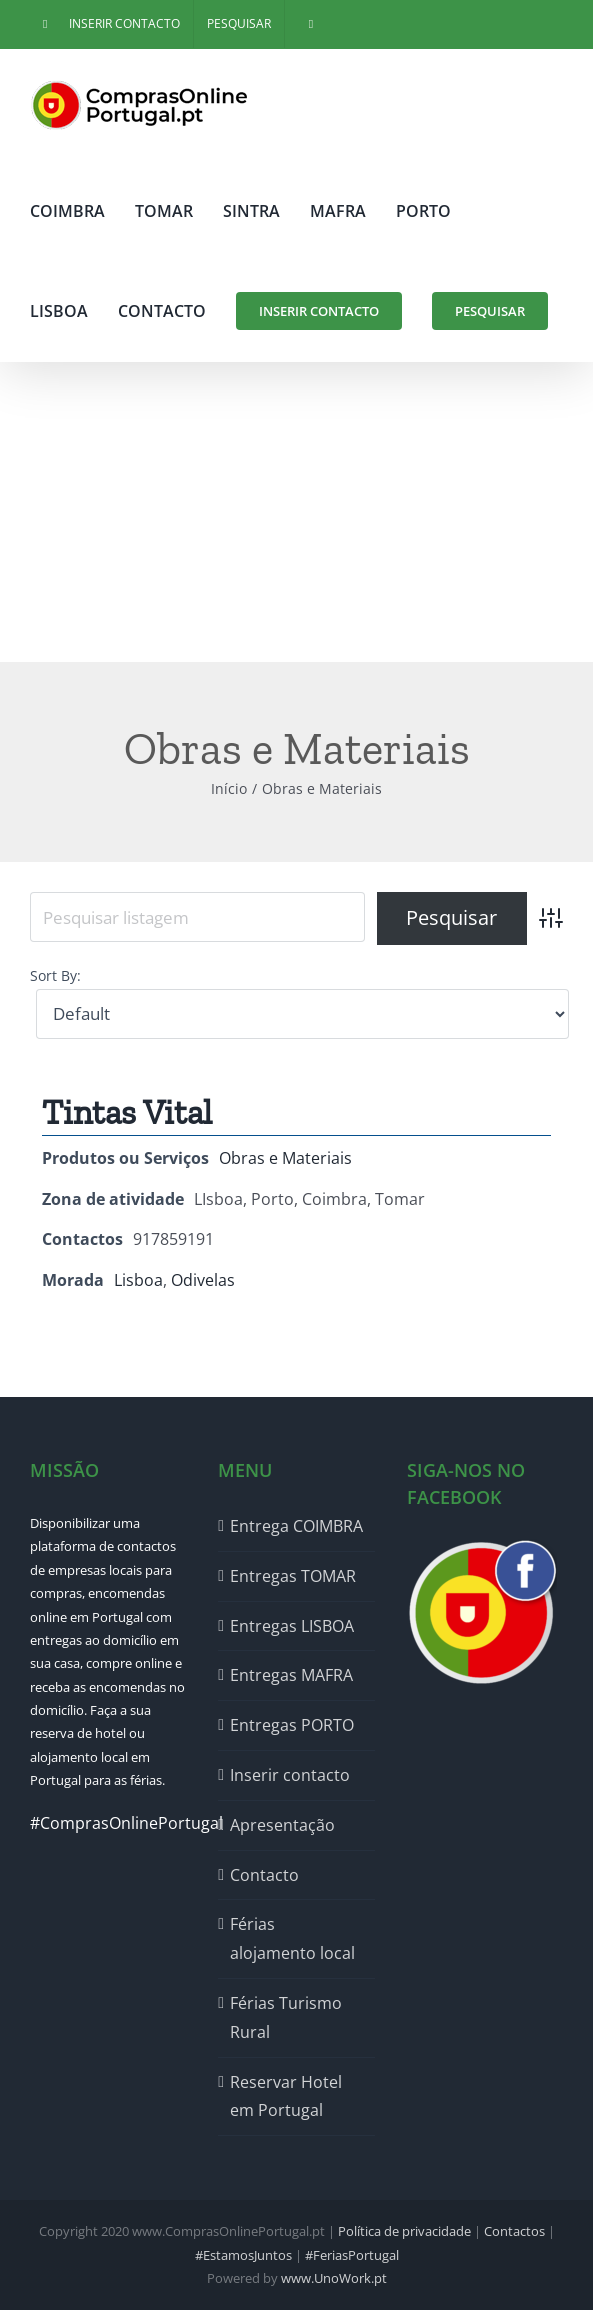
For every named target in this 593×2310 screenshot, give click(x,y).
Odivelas (203, 1280)
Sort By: (55, 975)
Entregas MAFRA (291, 1675)
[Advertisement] (296, 512)
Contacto (264, 1875)
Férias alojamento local (292, 1938)
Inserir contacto (290, 1775)
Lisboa (138, 1280)
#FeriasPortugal (352, 2255)
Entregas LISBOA (292, 1626)
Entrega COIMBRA (296, 1526)
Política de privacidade (404, 2231)
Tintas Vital (127, 1112)
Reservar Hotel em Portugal (286, 2096)
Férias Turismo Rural (286, 2017)
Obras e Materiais (285, 1158)
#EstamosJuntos (243, 2255)
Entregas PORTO (292, 1725)
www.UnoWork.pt (334, 2278)
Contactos (514, 2231)
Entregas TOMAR (293, 1576)
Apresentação (282, 1825)
